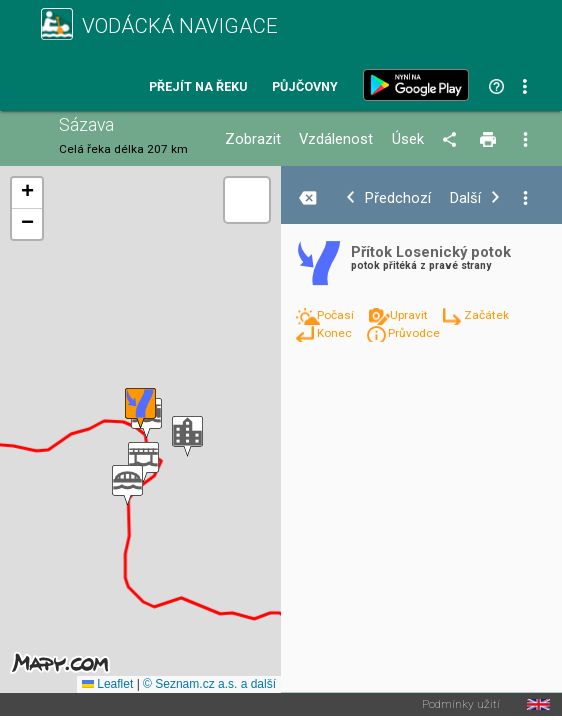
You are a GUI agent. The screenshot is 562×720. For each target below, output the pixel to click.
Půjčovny (305, 87)
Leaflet (107, 684)
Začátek (486, 315)
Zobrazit (253, 139)
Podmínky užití (461, 705)
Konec (336, 333)
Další (465, 198)
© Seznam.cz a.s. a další (209, 684)
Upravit (410, 315)
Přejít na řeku (198, 87)
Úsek (408, 139)
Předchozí (398, 198)
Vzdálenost (336, 139)
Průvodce (414, 333)
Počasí (337, 315)
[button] (127, 485)
